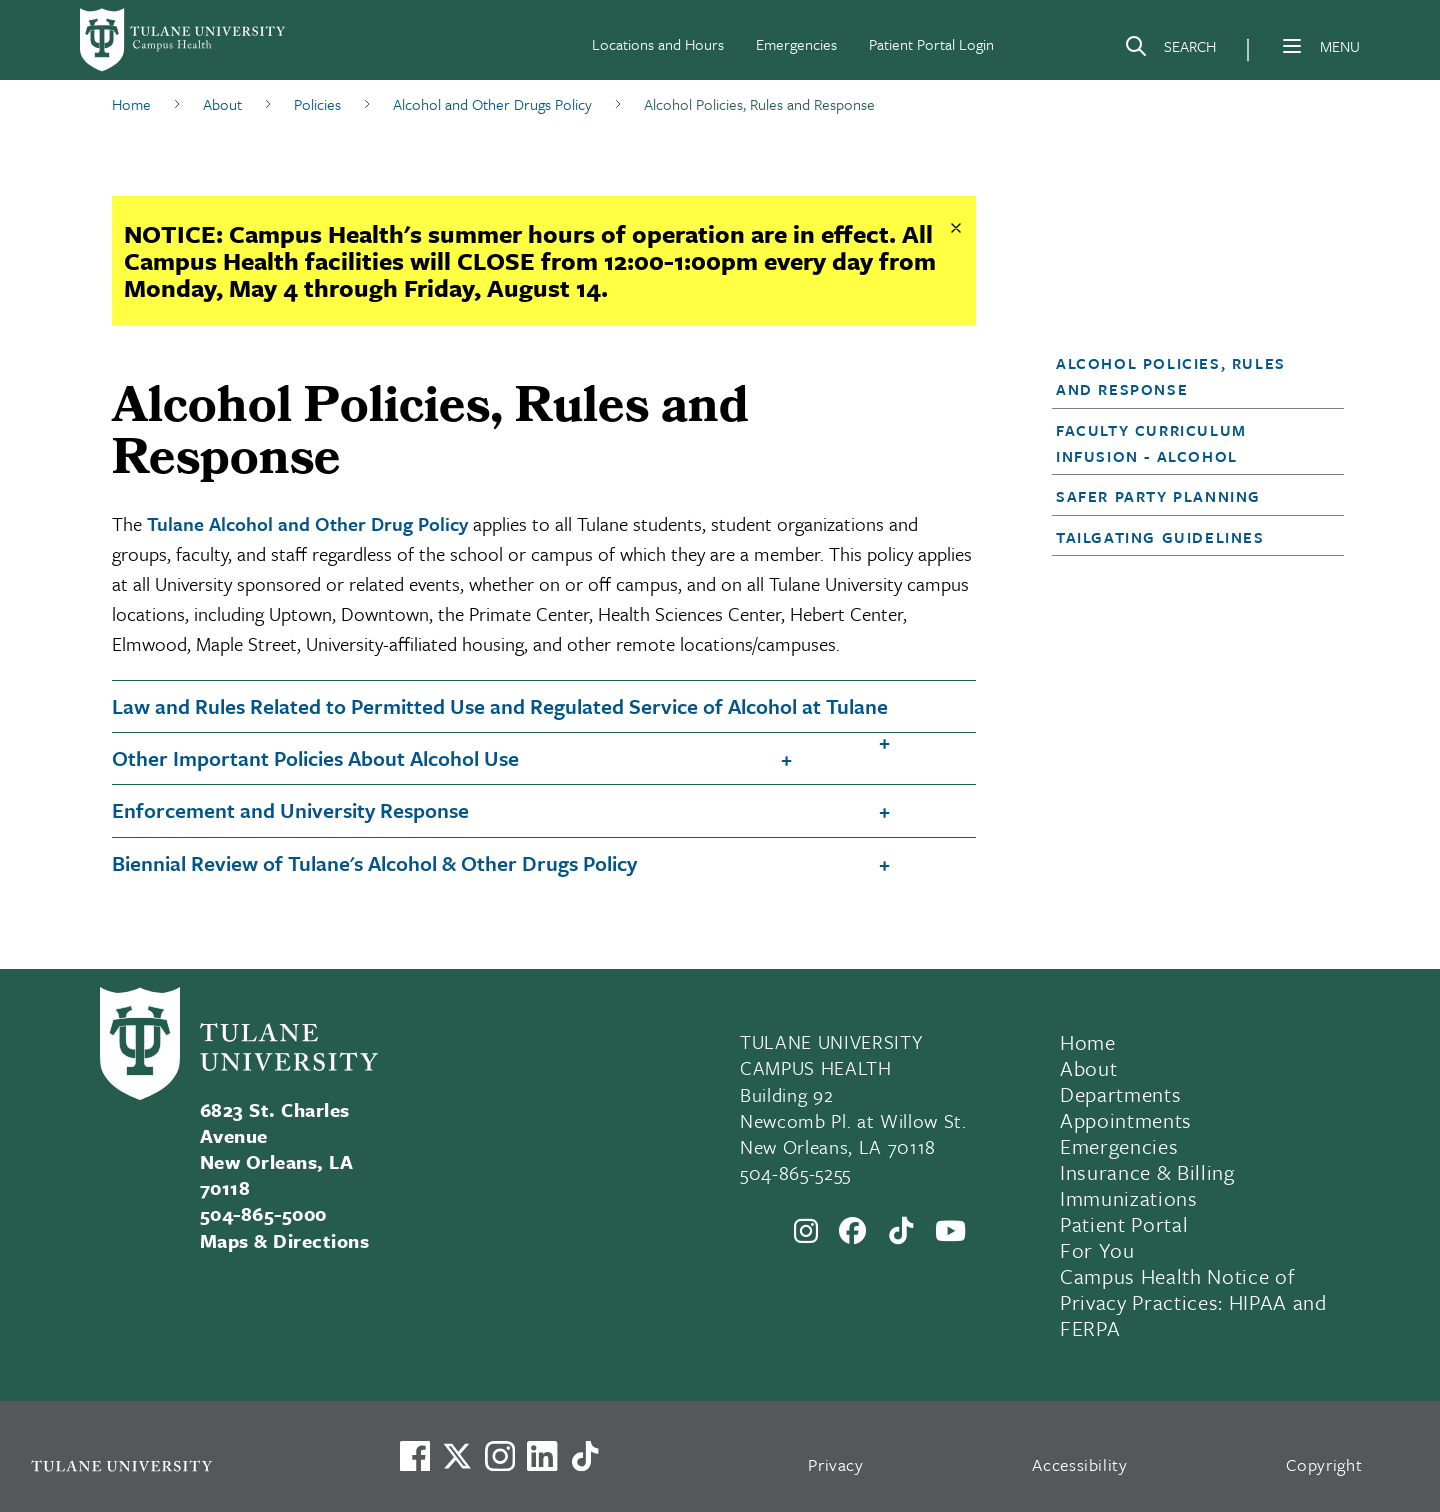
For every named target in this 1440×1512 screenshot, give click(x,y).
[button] (1186, 376)
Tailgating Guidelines (1160, 537)
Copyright (1324, 1464)
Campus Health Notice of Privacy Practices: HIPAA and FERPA (1193, 1302)
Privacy (836, 1464)
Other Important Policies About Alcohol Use (315, 758)
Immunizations (1129, 1198)
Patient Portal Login (931, 44)
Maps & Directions (284, 1240)
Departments (1120, 1094)
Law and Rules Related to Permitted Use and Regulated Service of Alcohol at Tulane (500, 706)
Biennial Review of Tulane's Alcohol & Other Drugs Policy (374, 863)
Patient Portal (1124, 1224)
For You (1097, 1250)
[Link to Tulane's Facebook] (500, 1456)
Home (1088, 1042)
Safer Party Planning (1158, 496)
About (1088, 1068)
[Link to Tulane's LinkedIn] (542, 1456)
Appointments (1126, 1120)
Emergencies (796, 44)
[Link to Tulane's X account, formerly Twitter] (457, 1456)
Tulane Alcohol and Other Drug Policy (307, 523)
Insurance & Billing (1147, 1172)
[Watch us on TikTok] (585, 1456)
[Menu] (1292, 46)
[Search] (1170, 50)
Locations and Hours (658, 44)
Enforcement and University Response (290, 810)
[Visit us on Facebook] (415, 1456)
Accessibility (1080, 1464)
